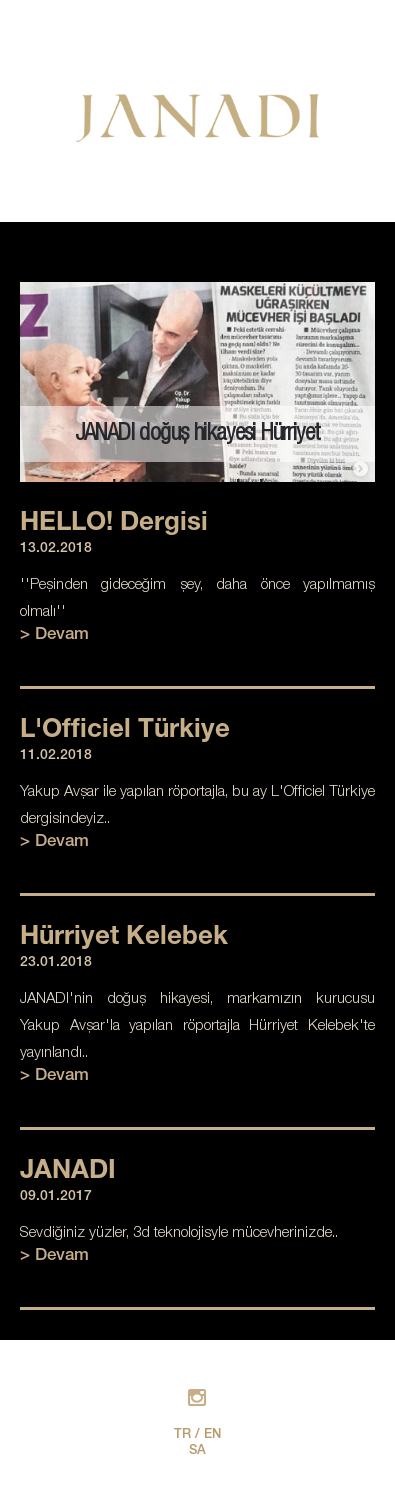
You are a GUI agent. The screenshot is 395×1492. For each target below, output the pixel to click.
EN (212, 1435)
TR (182, 1435)
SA (197, 1451)
